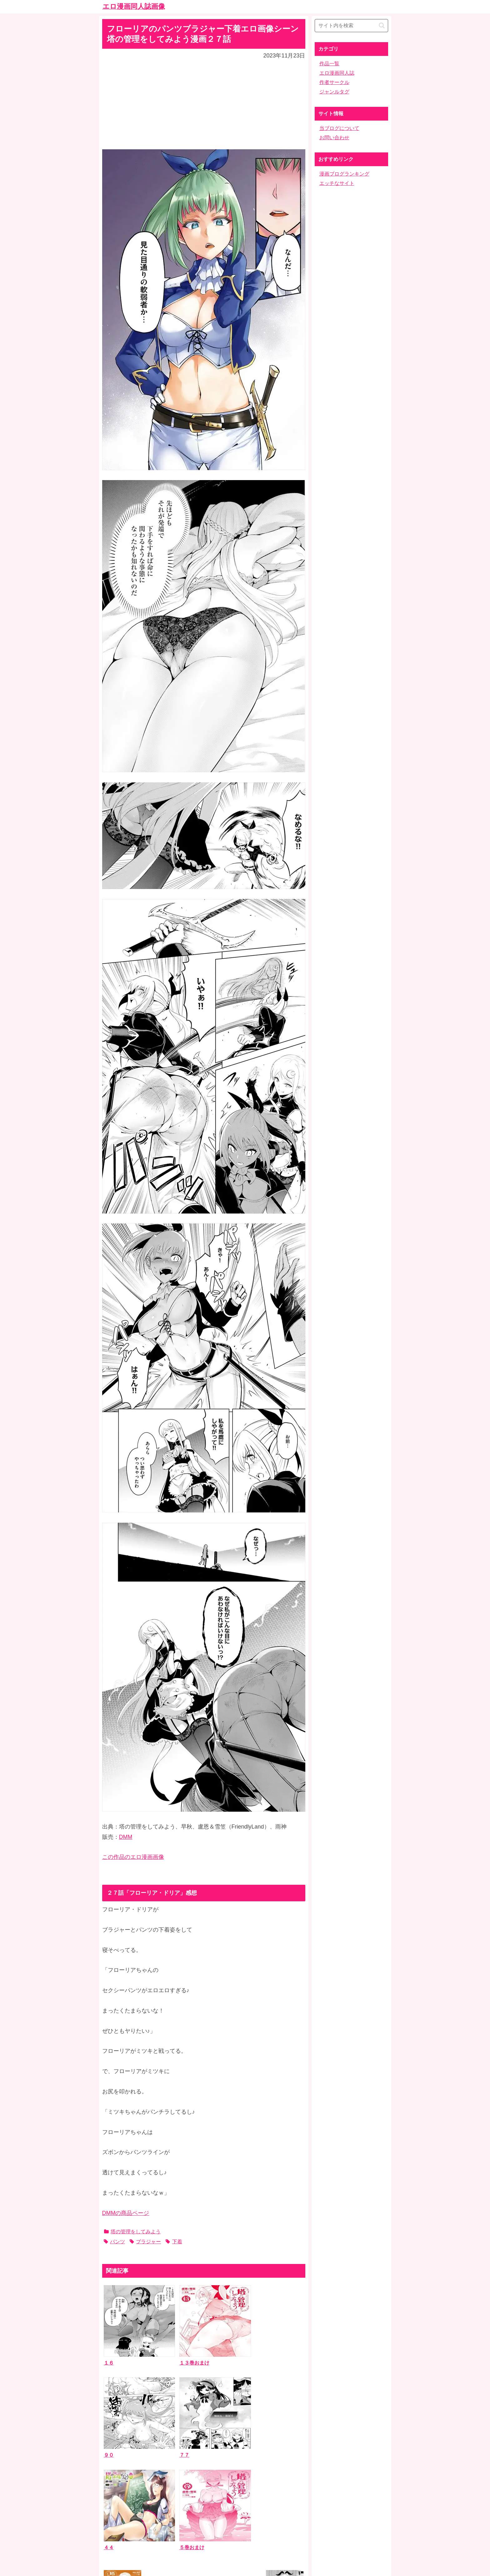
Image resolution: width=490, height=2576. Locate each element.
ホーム (245, 2526)
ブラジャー (145, 2241)
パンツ (114, 2241)
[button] (381, 25)
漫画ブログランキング (344, 173)
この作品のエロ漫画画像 (133, 1857)
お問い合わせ (334, 137)
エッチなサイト (336, 183)
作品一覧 (329, 63)
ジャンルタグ (334, 91)
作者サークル (334, 82)
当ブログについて (339, 128)
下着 (174, 2241)
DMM (125, 1837)
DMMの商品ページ (125, 2213)
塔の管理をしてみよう (132, 2231)
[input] (351, 25)
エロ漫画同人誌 (336, 73)
